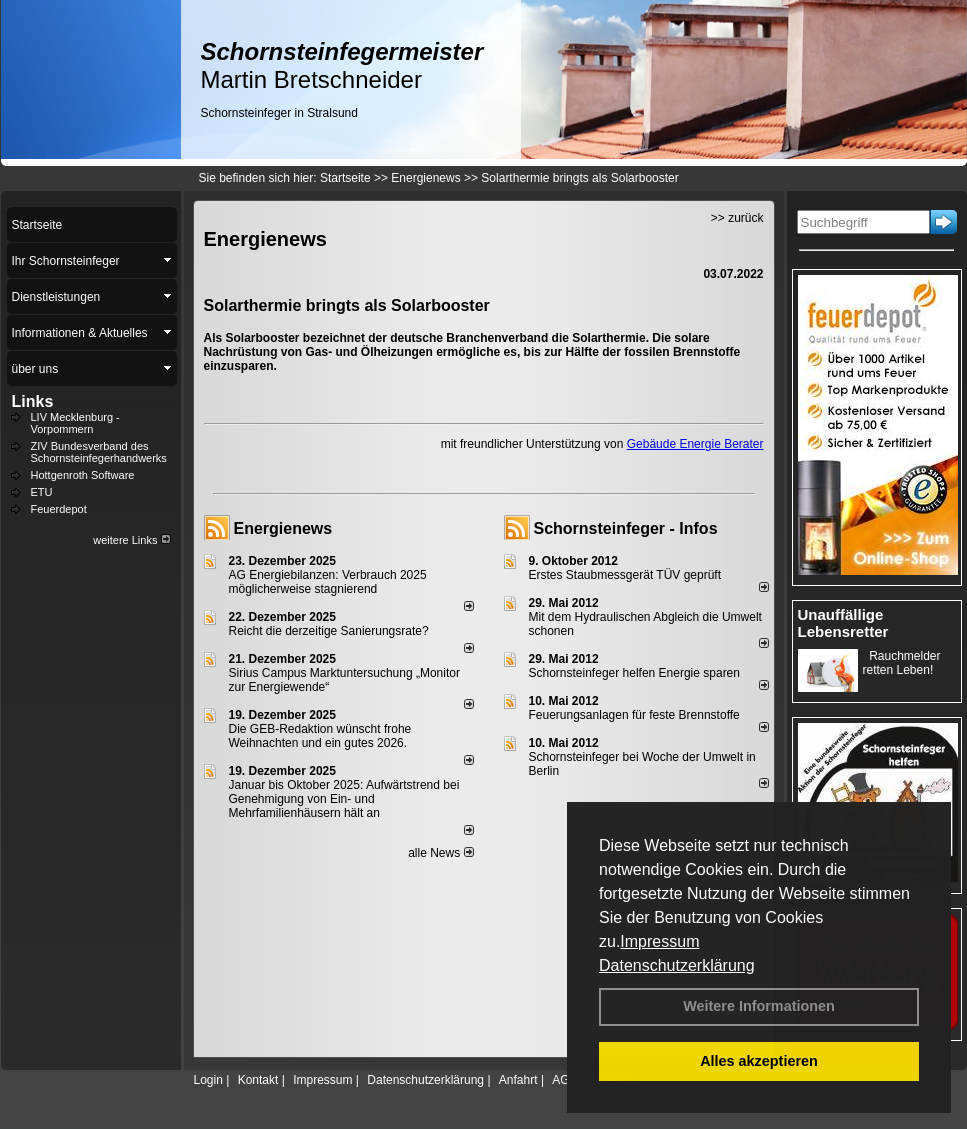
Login (208, 1080)
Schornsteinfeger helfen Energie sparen (634, 673)
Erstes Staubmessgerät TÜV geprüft (625, 575)
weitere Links (131, 540)
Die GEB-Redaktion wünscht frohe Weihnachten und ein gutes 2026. (320, 736)
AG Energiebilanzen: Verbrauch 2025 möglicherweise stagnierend (328, 582)
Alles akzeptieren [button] (759, 1061)
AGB (564, 1080)
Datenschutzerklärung (677, 965)
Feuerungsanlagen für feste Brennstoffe (634, 715)
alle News (440, 853)
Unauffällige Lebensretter (843, 623)
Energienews (283, 528)
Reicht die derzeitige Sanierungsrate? (337, 631)
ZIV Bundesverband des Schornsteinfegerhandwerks (99, 452)
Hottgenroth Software (83, 475)
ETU (42, 492)
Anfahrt (518, 1080)
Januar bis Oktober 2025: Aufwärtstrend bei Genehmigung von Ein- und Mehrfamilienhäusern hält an (344, 799)
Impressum (659, 941)
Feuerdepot (59, 509)
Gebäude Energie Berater (695, 444)
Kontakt (258, 1080)
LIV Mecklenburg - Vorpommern (75, 423)
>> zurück (737, 218)
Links (33, 401)
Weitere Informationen (759, 1006)
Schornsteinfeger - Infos (626, 528)
